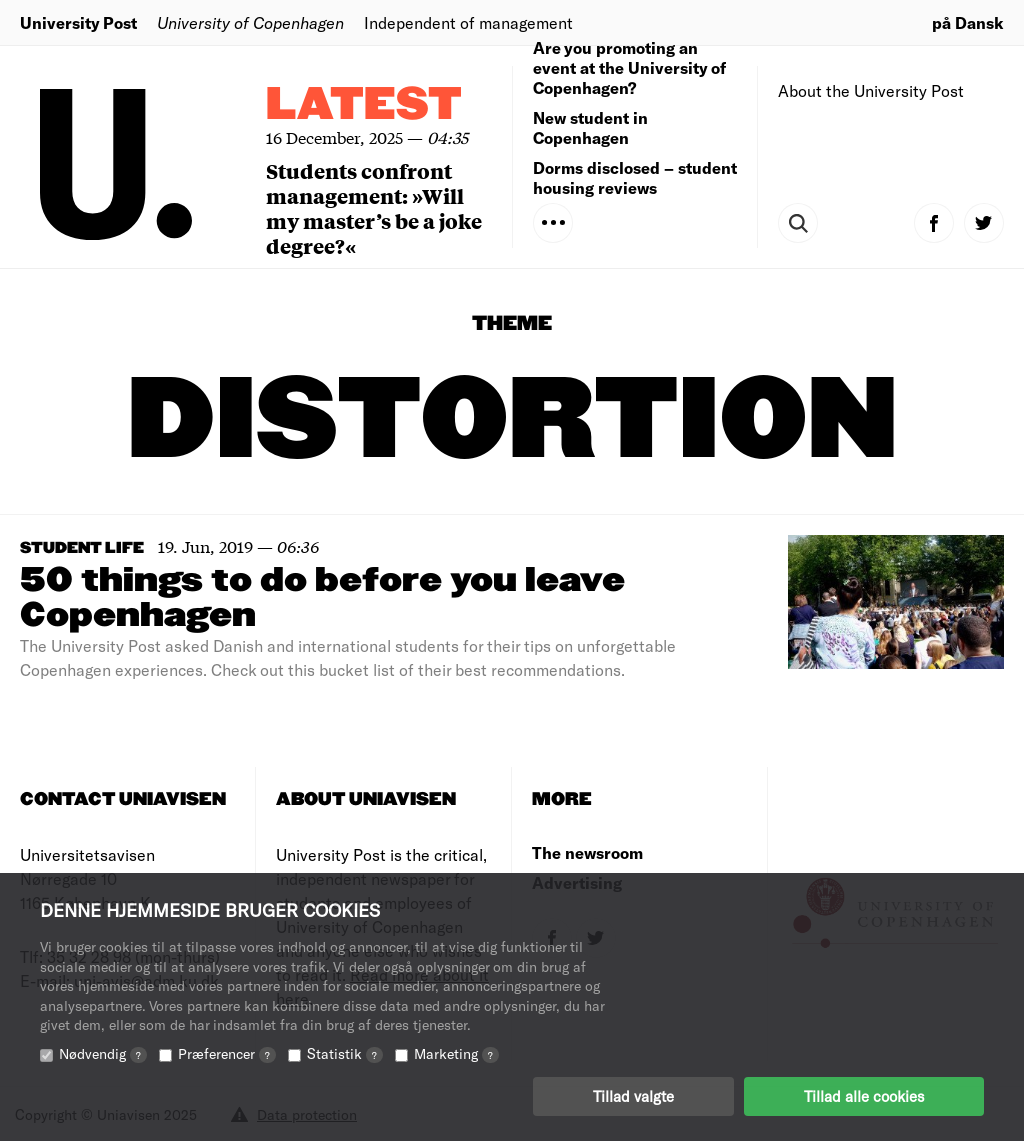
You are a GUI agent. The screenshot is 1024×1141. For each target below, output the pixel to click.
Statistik (345, 1053)
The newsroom (587, 852)
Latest (364, 105)
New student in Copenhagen (590, 127)
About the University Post (871, 90)
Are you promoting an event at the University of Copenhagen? (629, 67)
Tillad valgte (633, 1096)
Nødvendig (103, 1053)
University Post (78, 22)
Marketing (456, 1053)
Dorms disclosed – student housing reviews (635, 177)
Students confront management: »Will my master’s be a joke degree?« (374, 208)
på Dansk (968, 22)
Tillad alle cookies (864, 1096)
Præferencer (227, 1053)
